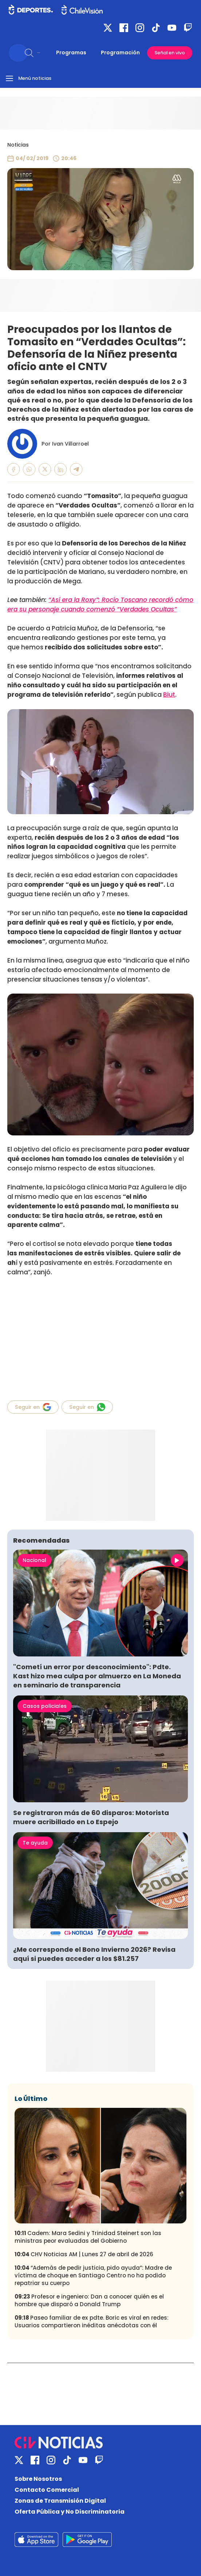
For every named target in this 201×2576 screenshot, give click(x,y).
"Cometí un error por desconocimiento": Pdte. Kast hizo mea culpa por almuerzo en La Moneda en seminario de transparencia (97, 1676)
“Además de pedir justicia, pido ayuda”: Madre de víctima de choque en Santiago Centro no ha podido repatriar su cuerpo (93, 2275)
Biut (169, 694)
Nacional (34, 1560)
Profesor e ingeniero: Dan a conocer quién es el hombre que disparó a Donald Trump (89, 2300)
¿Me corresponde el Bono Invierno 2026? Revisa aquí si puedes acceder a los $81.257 (94, 1954)
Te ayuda (35, 1842)
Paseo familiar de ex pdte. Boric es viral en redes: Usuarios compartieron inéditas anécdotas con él (92, 2321)
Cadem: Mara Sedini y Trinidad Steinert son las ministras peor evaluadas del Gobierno (88, 2237)
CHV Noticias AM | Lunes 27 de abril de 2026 (84, 2254)
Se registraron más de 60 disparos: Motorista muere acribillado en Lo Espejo (91, 1817)
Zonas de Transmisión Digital (60, 2501)
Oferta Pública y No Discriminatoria (70, 2511)
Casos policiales (45, 1706)
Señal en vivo (169, 52)
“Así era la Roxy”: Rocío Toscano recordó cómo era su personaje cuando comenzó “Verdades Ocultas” (100, 604)
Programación (120, 52)
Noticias (18, 144)
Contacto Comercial (47, 2490)
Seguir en (33, 1407)
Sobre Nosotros (38, 2479)
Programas (71, 52)
